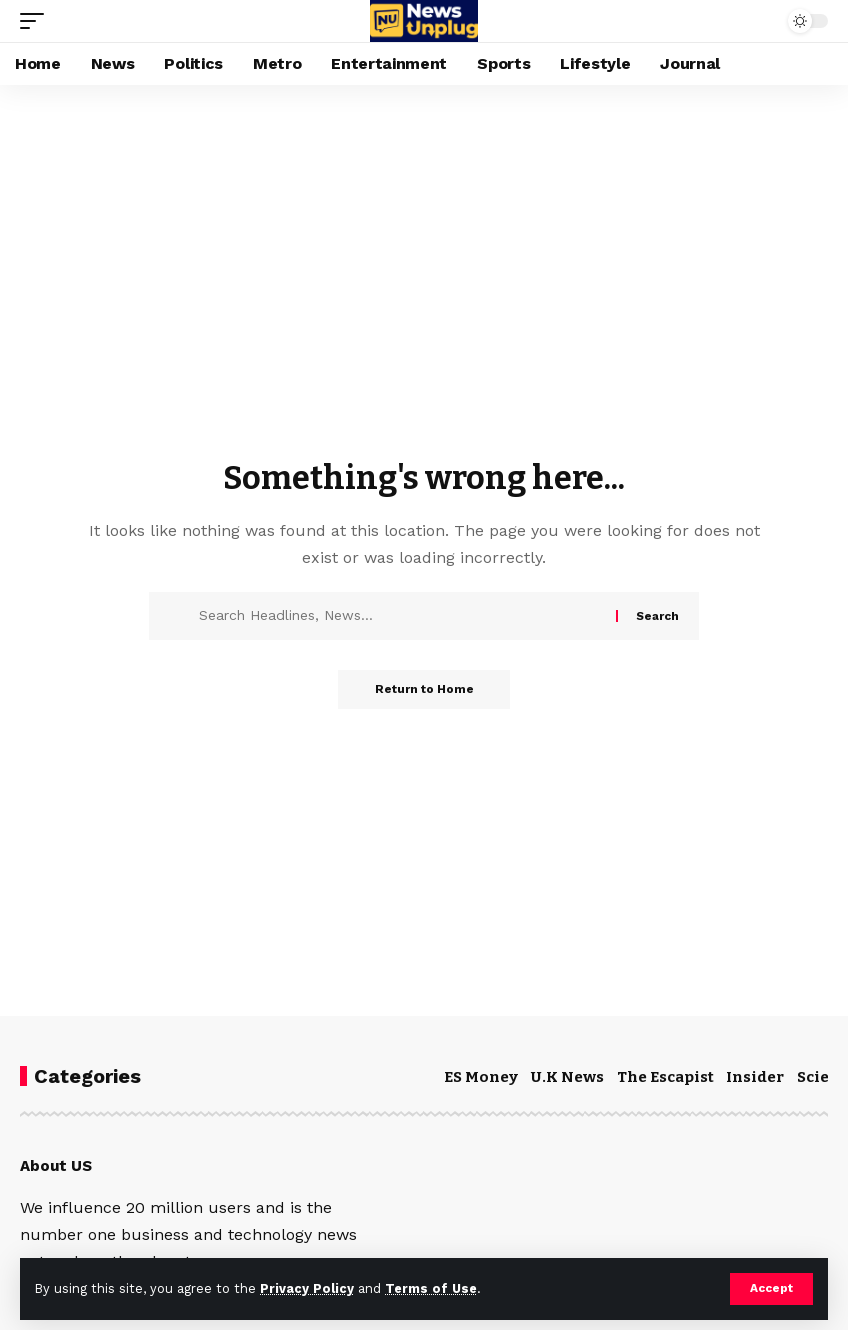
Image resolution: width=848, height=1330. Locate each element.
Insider (755, 1077)
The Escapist (665, 1077)
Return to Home (424, 690)
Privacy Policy (307, 1288)
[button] (771, 1289)
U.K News (567, 1077)
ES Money (481, 1077)
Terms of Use (431, 1288)
